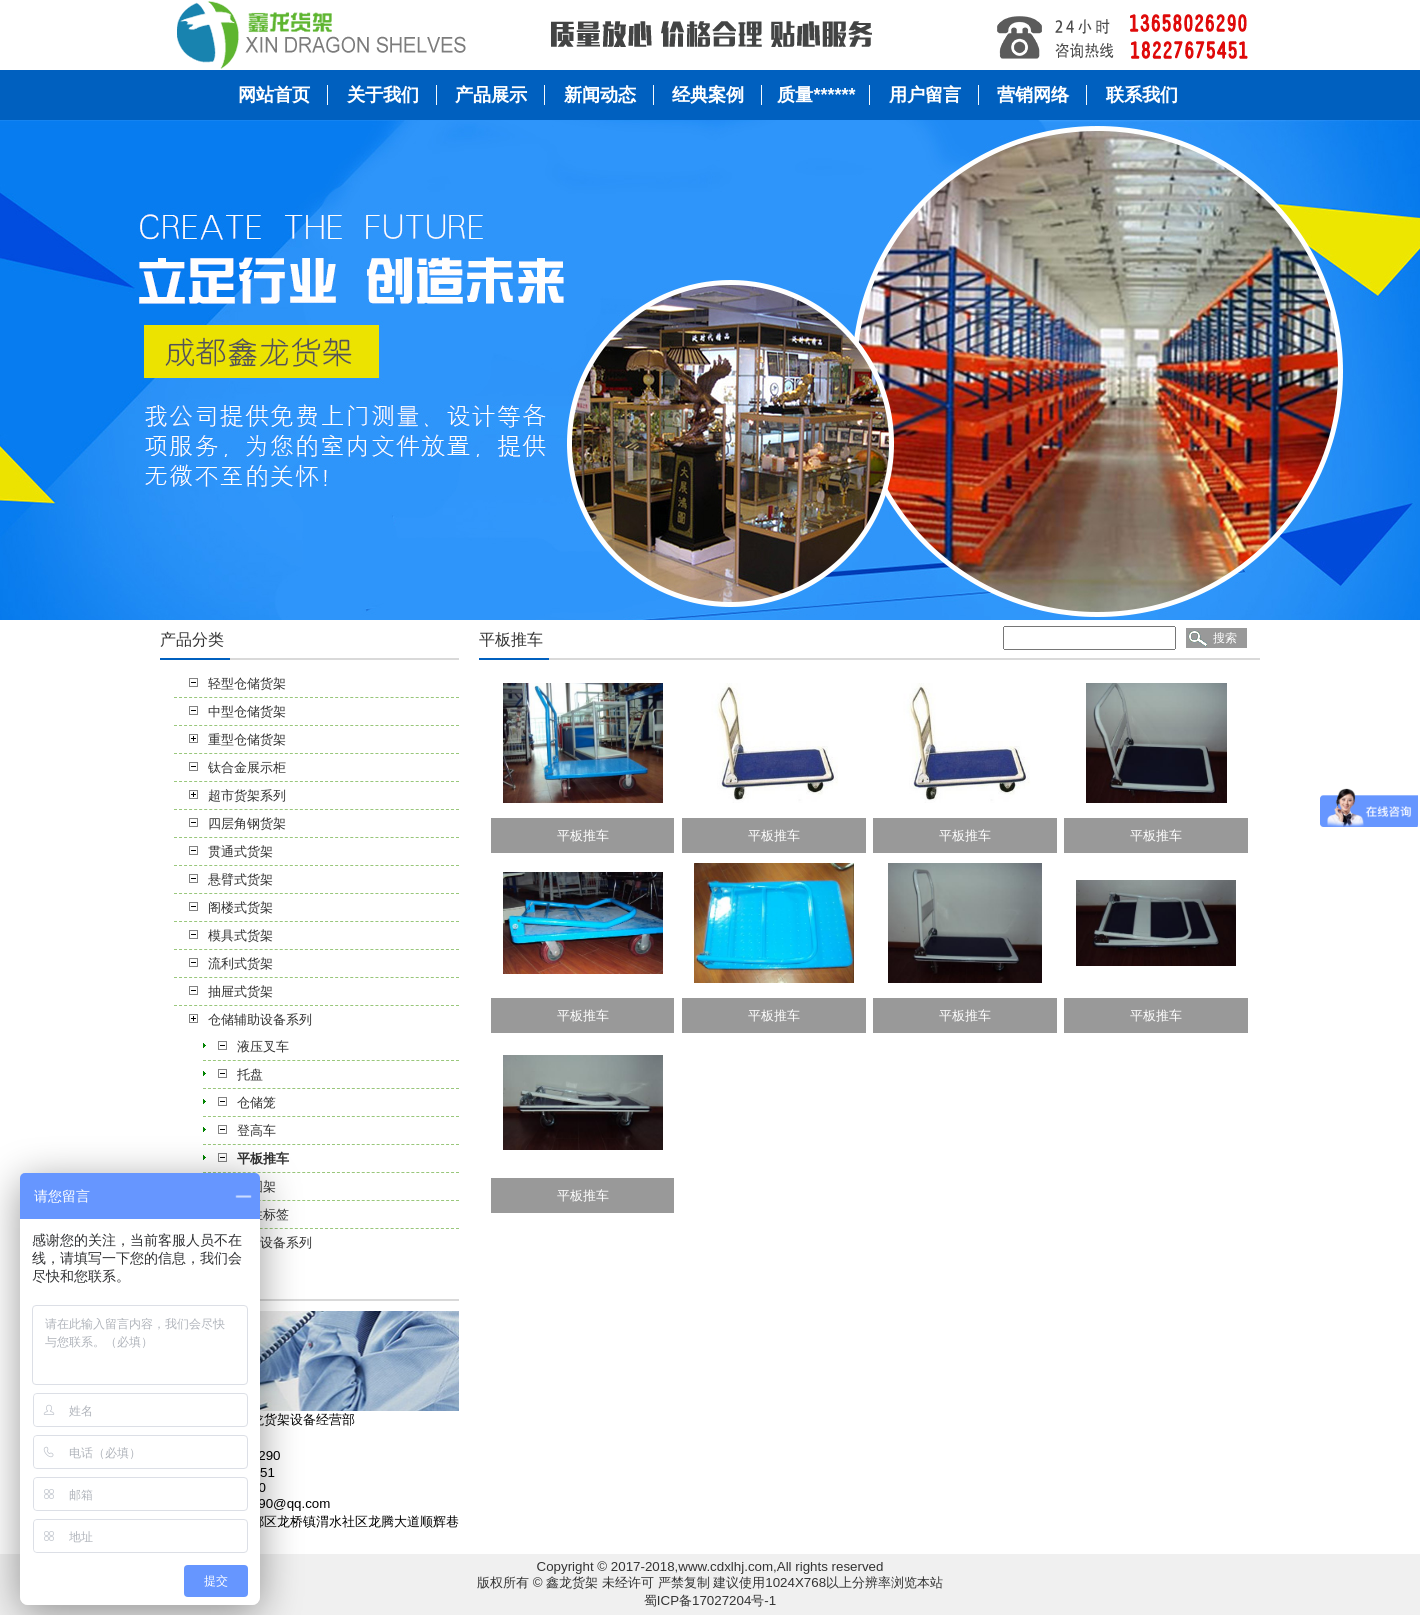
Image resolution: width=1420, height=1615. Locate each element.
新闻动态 (600, 95)
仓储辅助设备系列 (260, 1019)
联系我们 (1142, 95)
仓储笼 (256, 1102)
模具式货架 (240, 935)
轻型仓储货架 (247, 683)
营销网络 (1033, 95)
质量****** (816, 95)
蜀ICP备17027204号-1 (710, 1600)
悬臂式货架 (240, 879)
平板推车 (263, 1158)
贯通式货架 (240, 851)
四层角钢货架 (247, 823)
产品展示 (491, 95)
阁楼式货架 (240, 907)
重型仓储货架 (247, 739)
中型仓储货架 (247, 711)
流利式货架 (240, 963)
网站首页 (274, 95)
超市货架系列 (247, 795)
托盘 (250, 1074)
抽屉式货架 (240, 991)
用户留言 (925, 95)
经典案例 (708, 95)
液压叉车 (263, 1046)
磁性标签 (263, 1214)
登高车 (256, 1130)
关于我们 (383, 95)
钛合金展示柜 (247, 767)
